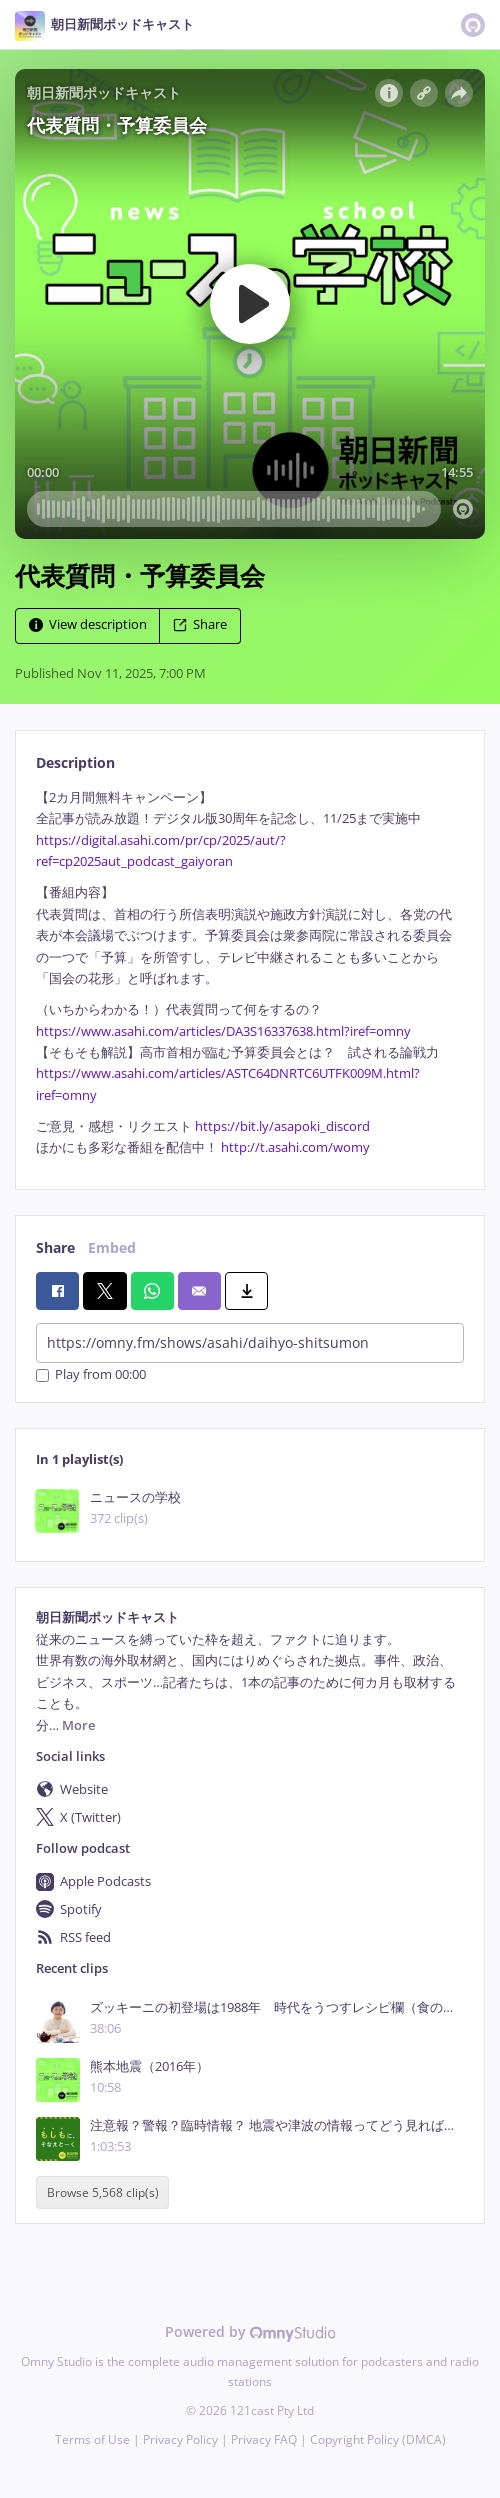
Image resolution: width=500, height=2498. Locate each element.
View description (88, 624)
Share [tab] (55, 1247)
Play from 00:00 (91, 1375)
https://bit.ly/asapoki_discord (282, 1126)
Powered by (250, 2331)
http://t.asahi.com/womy (295, 1147)
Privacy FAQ (264, 2439)
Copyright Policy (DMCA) (378, 2439)
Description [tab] (75, 762)
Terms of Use (92, 2439)
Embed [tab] (112, 1247)
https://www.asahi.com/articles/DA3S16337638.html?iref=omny (223, 1031)
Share (200, 624)
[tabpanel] (250, 973)
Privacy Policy (180, 2439)
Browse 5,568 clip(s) (103, 2192)
